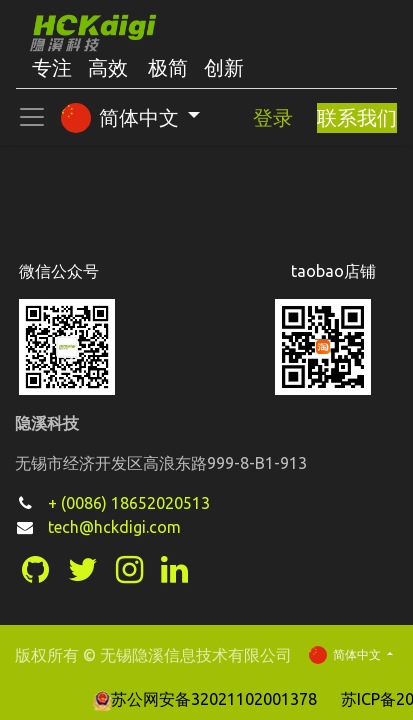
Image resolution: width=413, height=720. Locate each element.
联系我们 (357, 117)
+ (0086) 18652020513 (129, 503)
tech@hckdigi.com (114, 527)
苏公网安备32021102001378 (207, 699)
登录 (273, 117)
